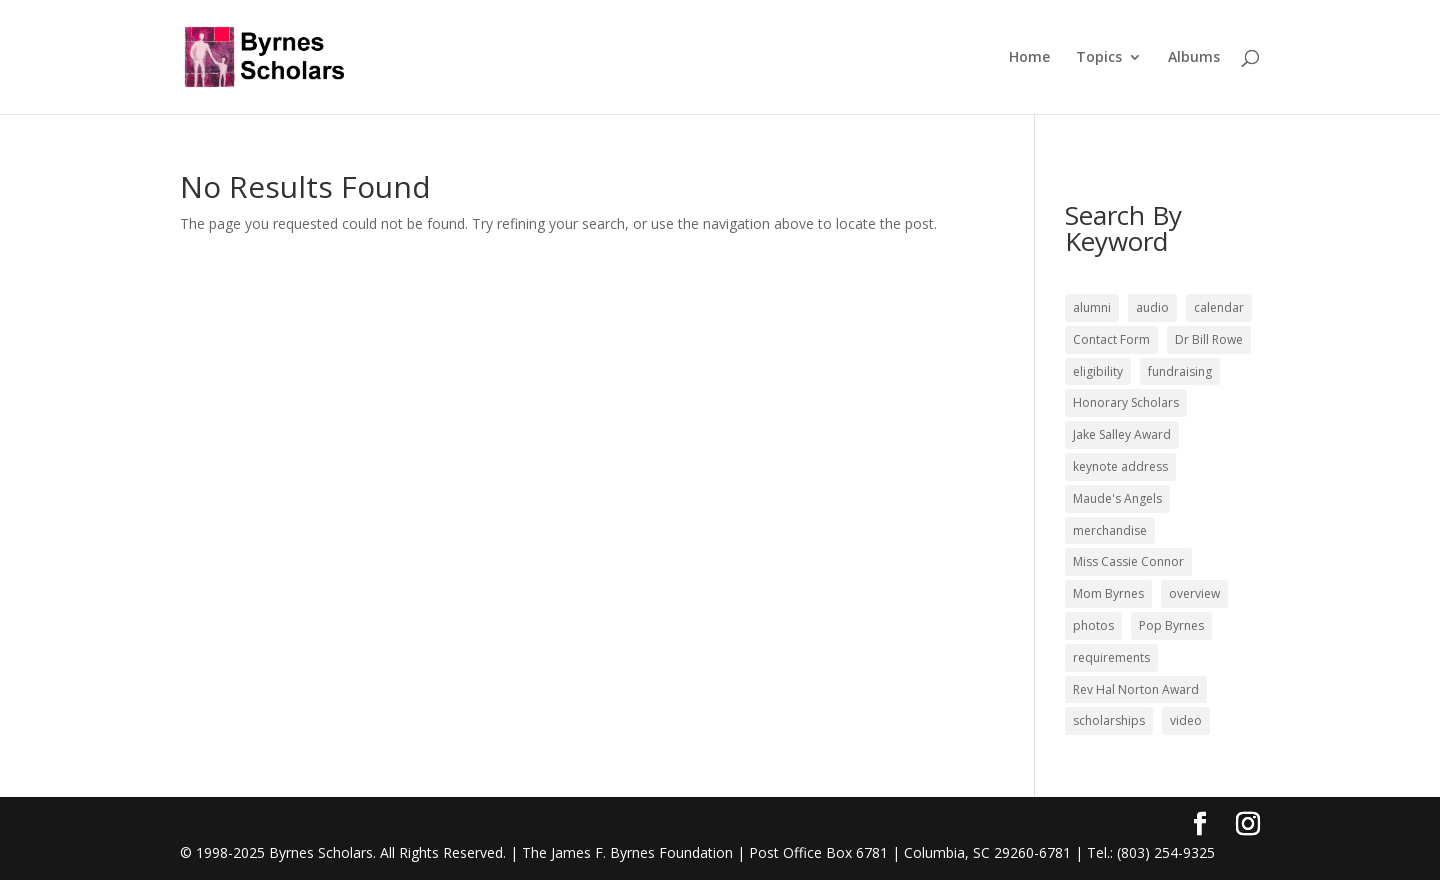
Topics (1099, 58)
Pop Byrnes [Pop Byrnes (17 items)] (1171, 625)
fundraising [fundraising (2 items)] (1180, 371)
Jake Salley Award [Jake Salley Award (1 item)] (1122, 434)
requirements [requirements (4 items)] (1111, 657)
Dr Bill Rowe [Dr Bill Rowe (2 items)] (1209, 339)
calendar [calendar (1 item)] (1219, 307)
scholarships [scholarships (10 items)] (1109, 720)
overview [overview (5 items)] (1194, 593)
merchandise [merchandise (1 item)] (1110, 530)
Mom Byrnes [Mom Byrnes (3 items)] (1108, 593)
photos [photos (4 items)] (1093, 625)
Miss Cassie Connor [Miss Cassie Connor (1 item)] (1128, 561)
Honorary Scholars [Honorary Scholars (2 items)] (1126, 402)
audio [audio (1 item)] (1152, 307)
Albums (1194, 58)
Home (1029, 58)
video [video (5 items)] (1186, 720)
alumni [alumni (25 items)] (1092, 307)
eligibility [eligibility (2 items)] (1098, 371)
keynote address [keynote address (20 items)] (1120, 466)
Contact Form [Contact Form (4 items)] (1111, 339)
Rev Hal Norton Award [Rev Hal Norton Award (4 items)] (1136, 689)
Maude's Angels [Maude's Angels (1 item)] (1117, 498)
